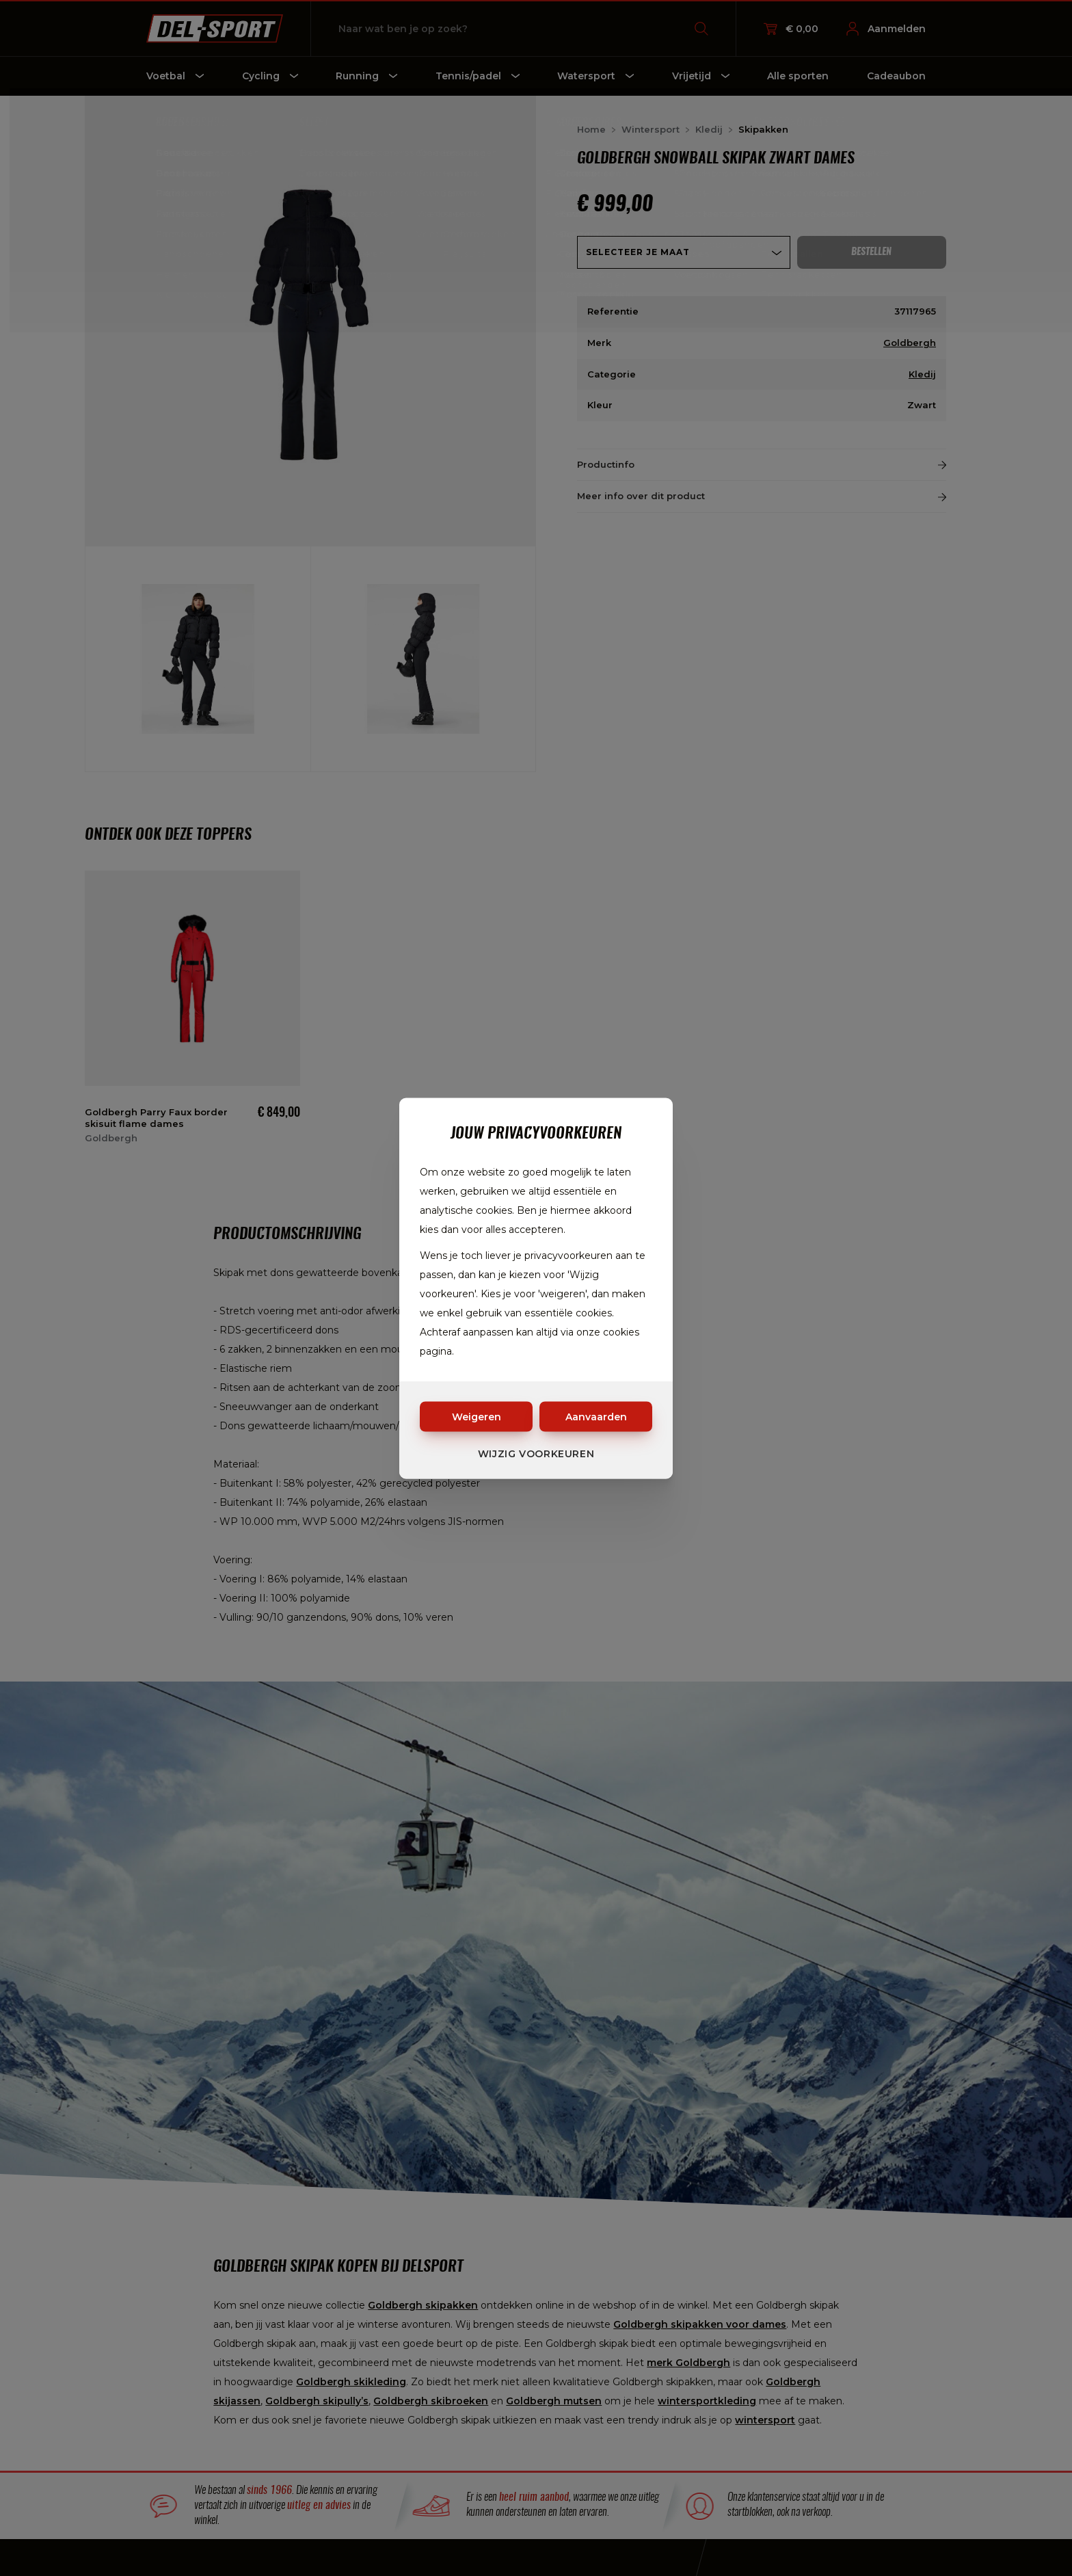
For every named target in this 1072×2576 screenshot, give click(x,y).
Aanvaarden (596, 1416)
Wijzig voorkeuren (536, 1453)
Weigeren (476, 1416)
